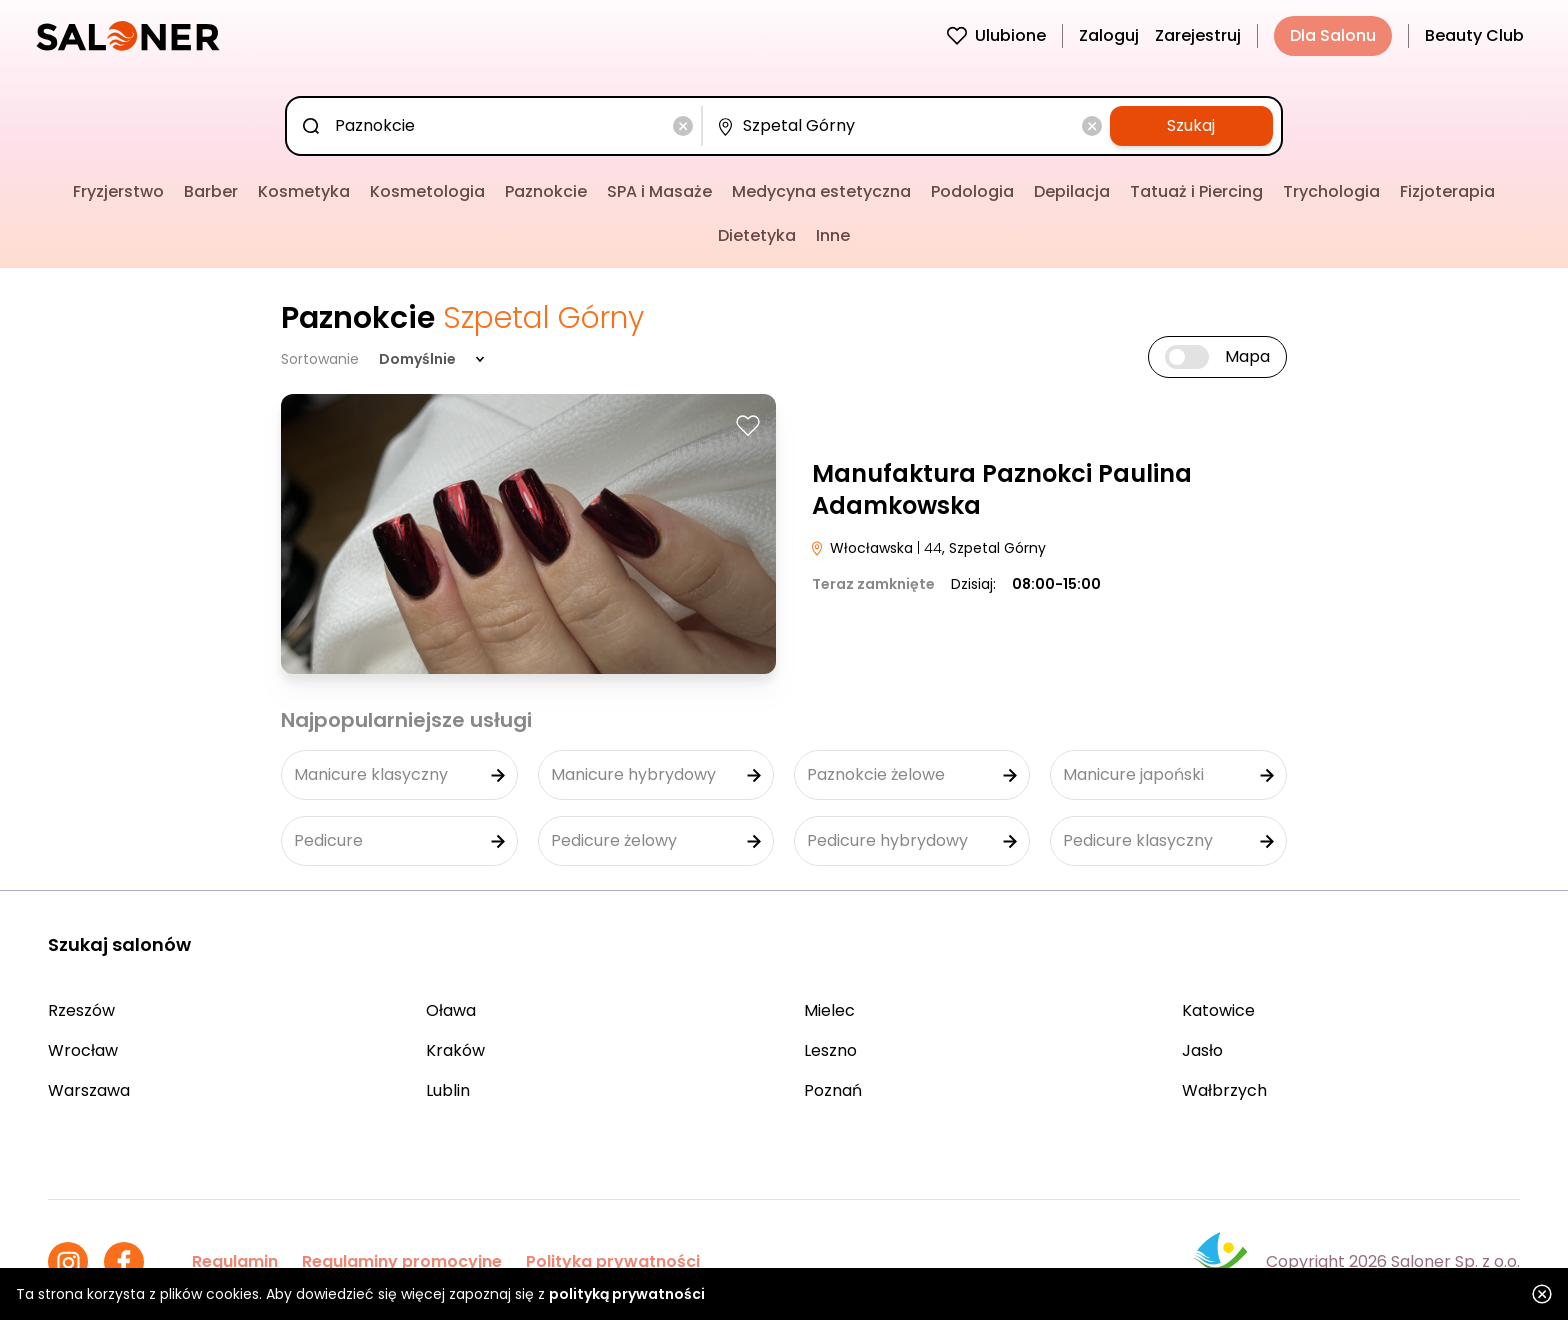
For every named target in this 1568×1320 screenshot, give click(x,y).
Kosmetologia (427, 191)
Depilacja (1072, 191)
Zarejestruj (1198, 35)
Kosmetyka (304, 191)
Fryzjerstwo (118, 191)
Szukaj (1191, 125)
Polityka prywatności (613, 1261)
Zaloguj (1109, 35)
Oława (451, 1010)
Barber (211, 191)
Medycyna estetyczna (821, 191)
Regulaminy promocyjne (402, 1261)
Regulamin (235, 1261)
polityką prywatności (627, 1294)
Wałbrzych (1224, 1090)
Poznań (833, 1090)
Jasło (1202, 1050)
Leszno (830, 1050)
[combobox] (497, 126)
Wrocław (83, 1050)
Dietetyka (757, 235)
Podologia (972, 191)
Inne (833, 235)
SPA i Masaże (659, 191)
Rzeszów (81, 1010)
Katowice (1218, 1010)
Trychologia (1331, 191)
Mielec (829, 1010)
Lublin (448, 1090)
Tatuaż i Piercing (1196, 191)
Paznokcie (546, 191)
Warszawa (89, 1090)
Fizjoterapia (1447, 191)
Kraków (455, 1050)
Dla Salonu (1333, 35)
